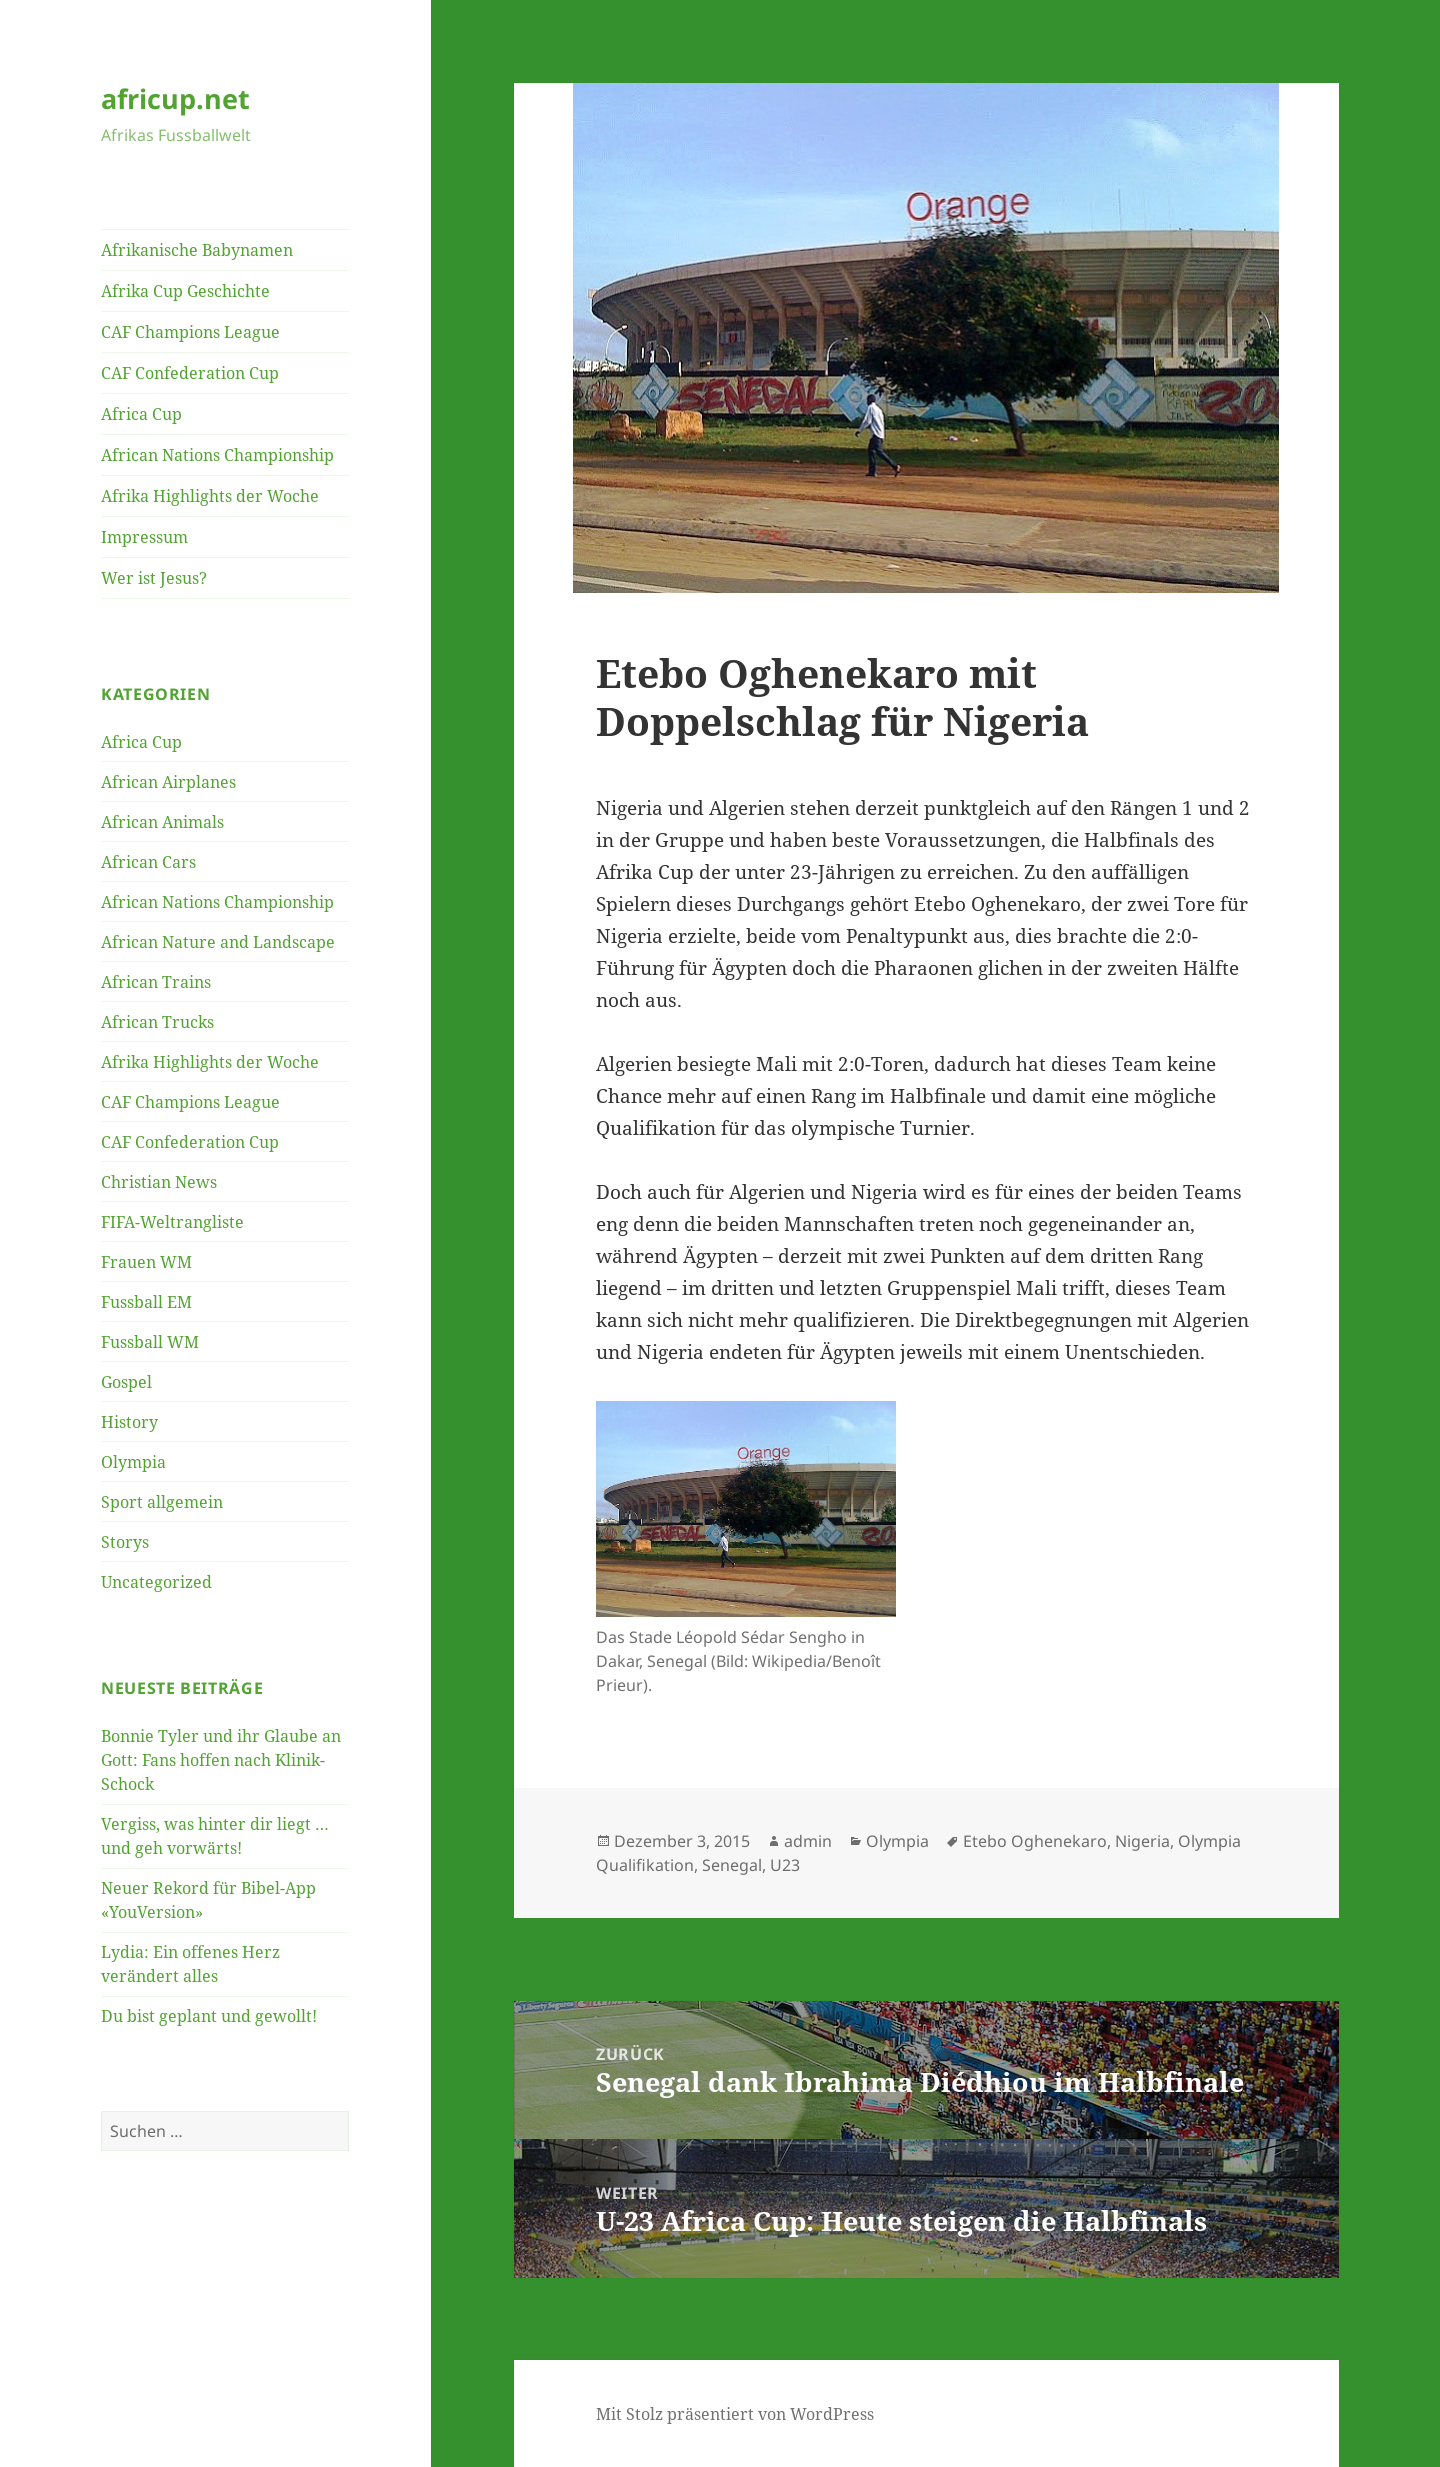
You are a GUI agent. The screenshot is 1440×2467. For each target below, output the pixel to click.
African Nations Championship (217, 455)
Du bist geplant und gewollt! (209, 2016)
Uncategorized (156, 1582)
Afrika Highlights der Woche (210, 496)
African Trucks (157, 1022)
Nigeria (1142, 1841)
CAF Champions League (190, 332)
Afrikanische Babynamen (197, 250)
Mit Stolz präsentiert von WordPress (735, 2414)
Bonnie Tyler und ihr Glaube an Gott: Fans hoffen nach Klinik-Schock (221, 1760)
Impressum (144, 537)
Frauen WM (146, 1262)
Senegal (732, 1865)
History (129, 1422)
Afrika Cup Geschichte (185, 291)
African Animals (162, 822)
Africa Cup (141, 414)
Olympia (133, 1462)
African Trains (156, 982)
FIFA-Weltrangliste (172, 1222)
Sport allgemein (162, 1502)
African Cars (148, 862)
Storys (125, 1542)
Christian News (159, 1182)
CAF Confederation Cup (190, 373)
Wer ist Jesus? (154, 578)
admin (808, 1841)
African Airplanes (168, 782)
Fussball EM (146, 1302)
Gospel (126, 1382)
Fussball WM (150, 1342)
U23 (785, 1865)
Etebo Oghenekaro (1035, 1841)
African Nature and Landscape (218, 942)
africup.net (175, 98)
